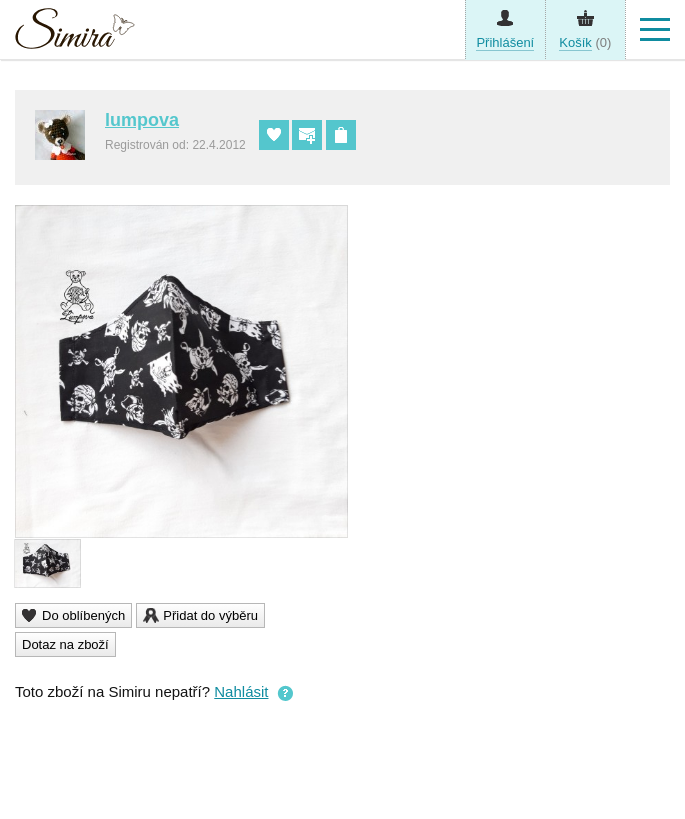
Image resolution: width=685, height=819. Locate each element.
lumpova (142, 120)
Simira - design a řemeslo (75, 33)
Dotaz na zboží (65, 644)
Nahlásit (241, 691)
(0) (585, 43)
